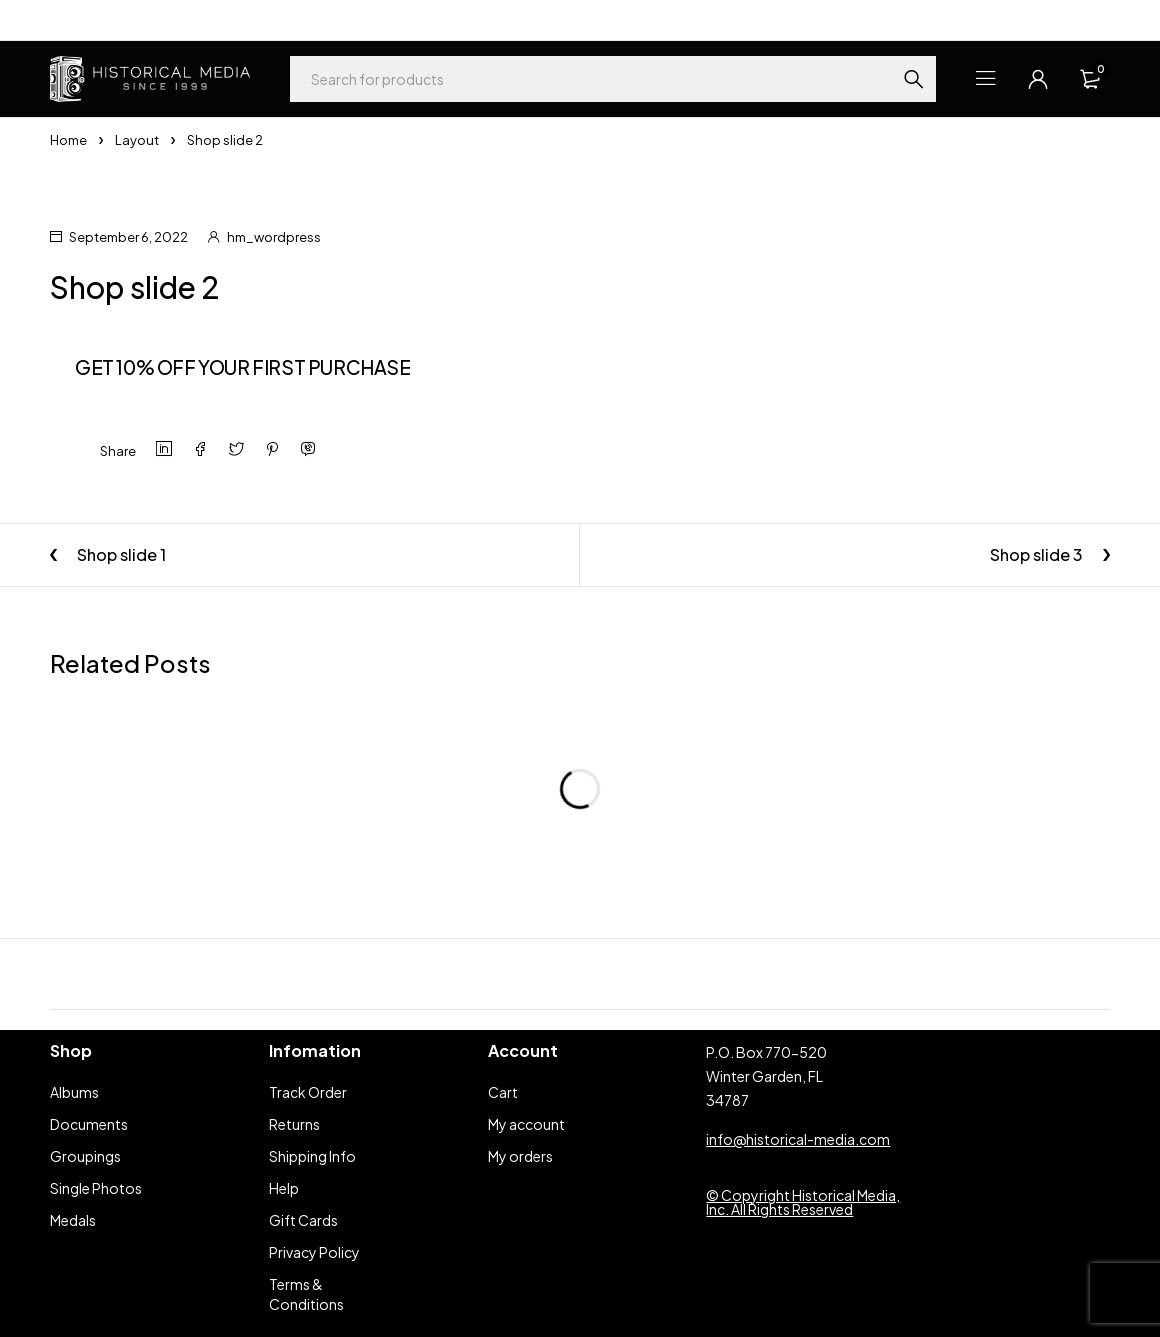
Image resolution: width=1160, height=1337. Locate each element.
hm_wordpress (274, 237)
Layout (137, 140)
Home (68, 140)
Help (64, 20)
